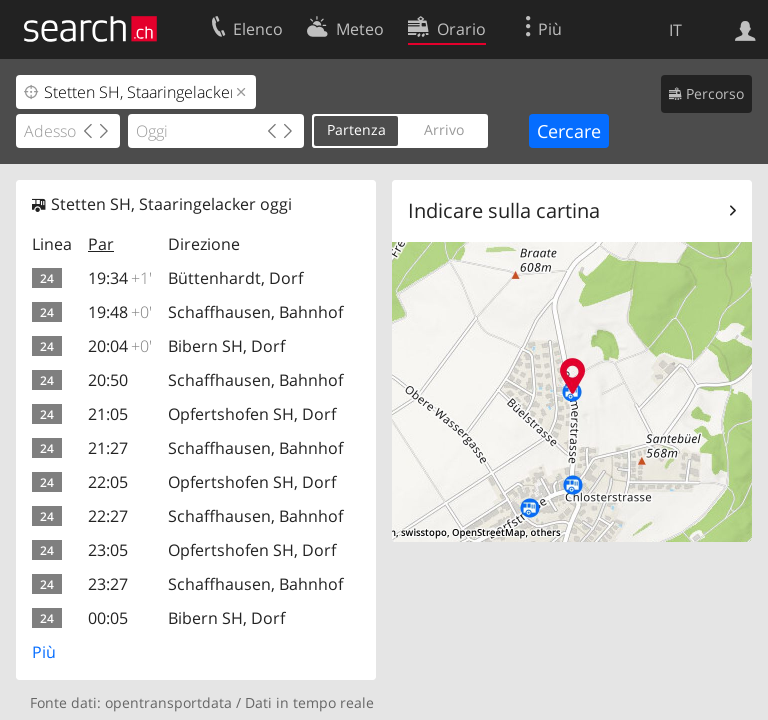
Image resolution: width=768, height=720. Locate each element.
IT (675, 30)
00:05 (108, 618)
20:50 (108, 380)
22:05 (108, 482)
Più (44, 652)
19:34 (120, 278)
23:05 (108, 550)
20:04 (120, 346)
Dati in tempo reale (309, 702)
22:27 (108, 516)
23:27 (108, 584)
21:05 (108, 414)
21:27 (108, 448)
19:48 (120, 312)
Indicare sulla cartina (504, 210)
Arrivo (444, 129)
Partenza (356, 129)
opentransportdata (168, 702)
